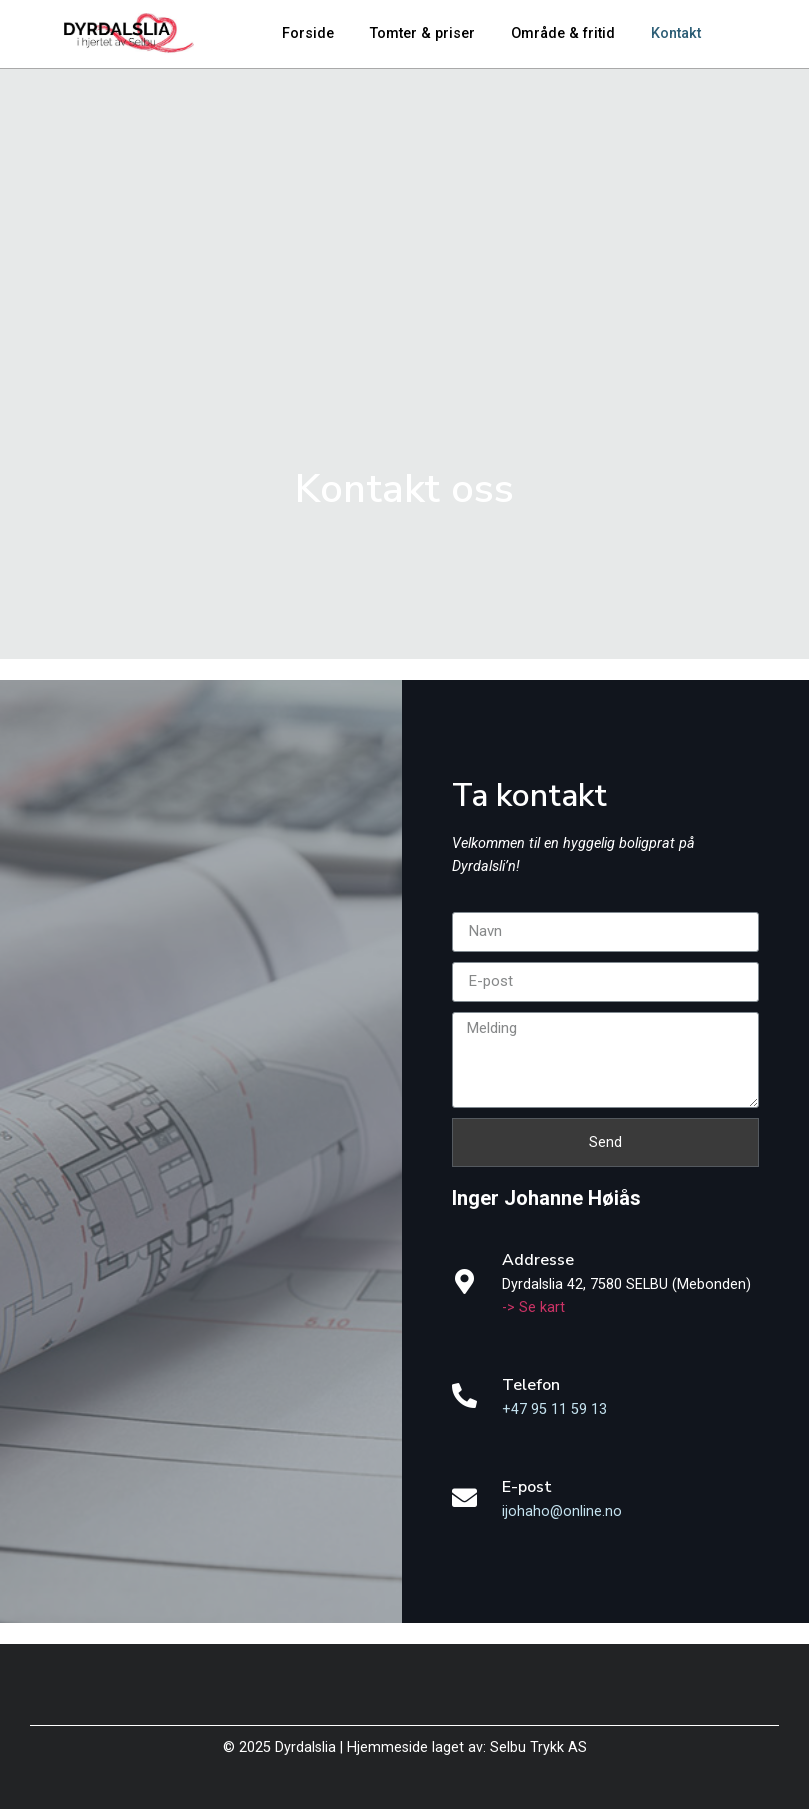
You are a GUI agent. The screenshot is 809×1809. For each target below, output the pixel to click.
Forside (308, 33)
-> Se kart (533, 1307)
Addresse (538, 1260)
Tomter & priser (422, 33)
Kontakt (676, 33)
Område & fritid (563, 33)
